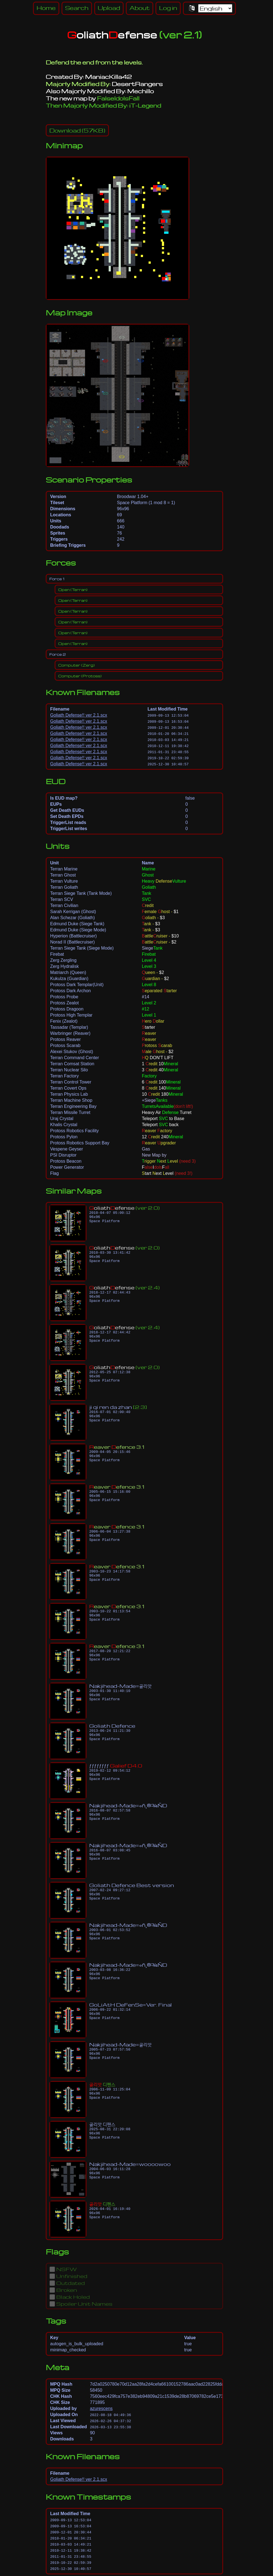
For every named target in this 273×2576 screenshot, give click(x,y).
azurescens (101, 2408)
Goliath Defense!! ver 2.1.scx (78, 715)
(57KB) (77, 130)
